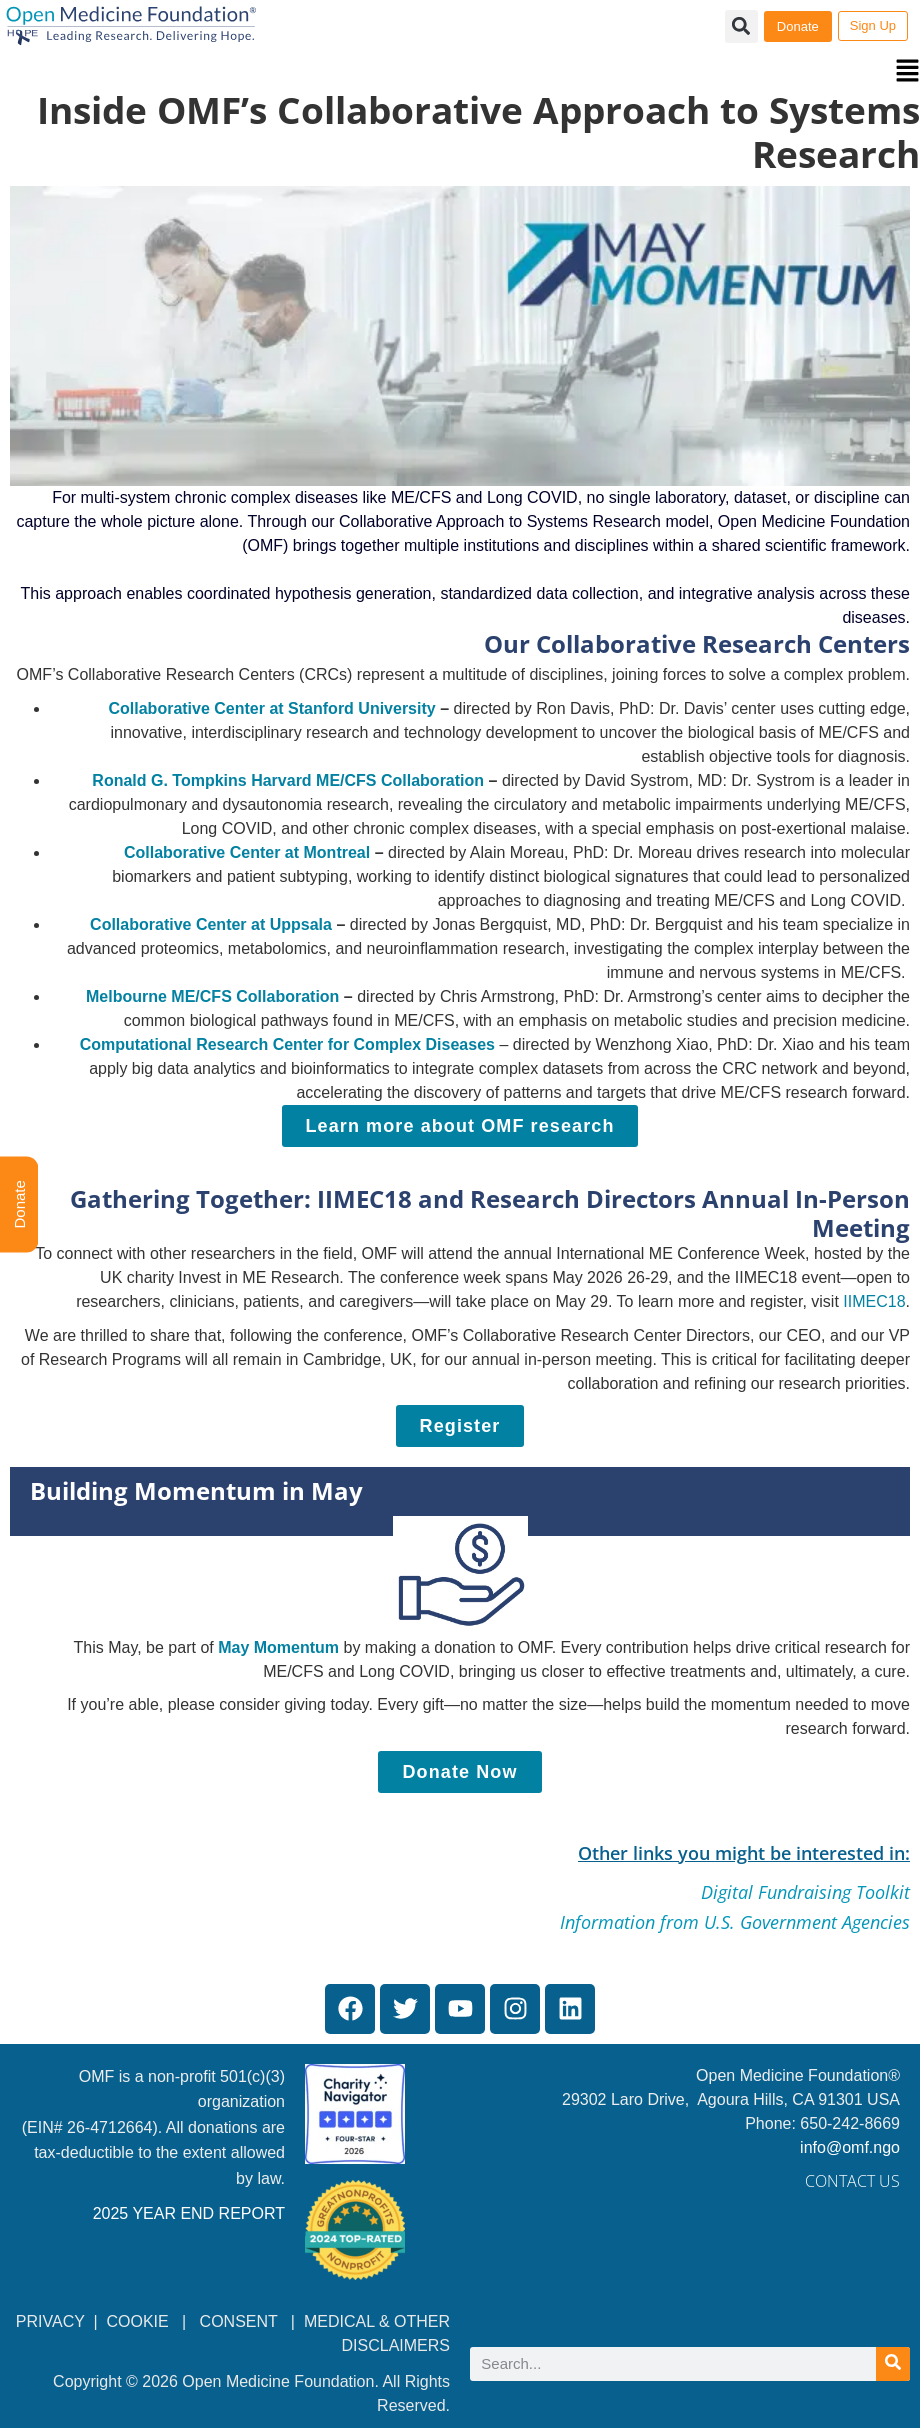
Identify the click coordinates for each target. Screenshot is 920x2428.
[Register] (460, 1426)
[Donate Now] (459, 1772)
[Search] (893, 2364)
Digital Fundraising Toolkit (805, 1892)
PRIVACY (50, 2321)
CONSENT (239, 2321)
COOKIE (140, 2321)
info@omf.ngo (850, 2147)
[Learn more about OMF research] (460, 1126)
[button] (460, 73)
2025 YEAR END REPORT (189, 2213)
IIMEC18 (874, 1301)
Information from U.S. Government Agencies (735, 1922)
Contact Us (852, 2181)
